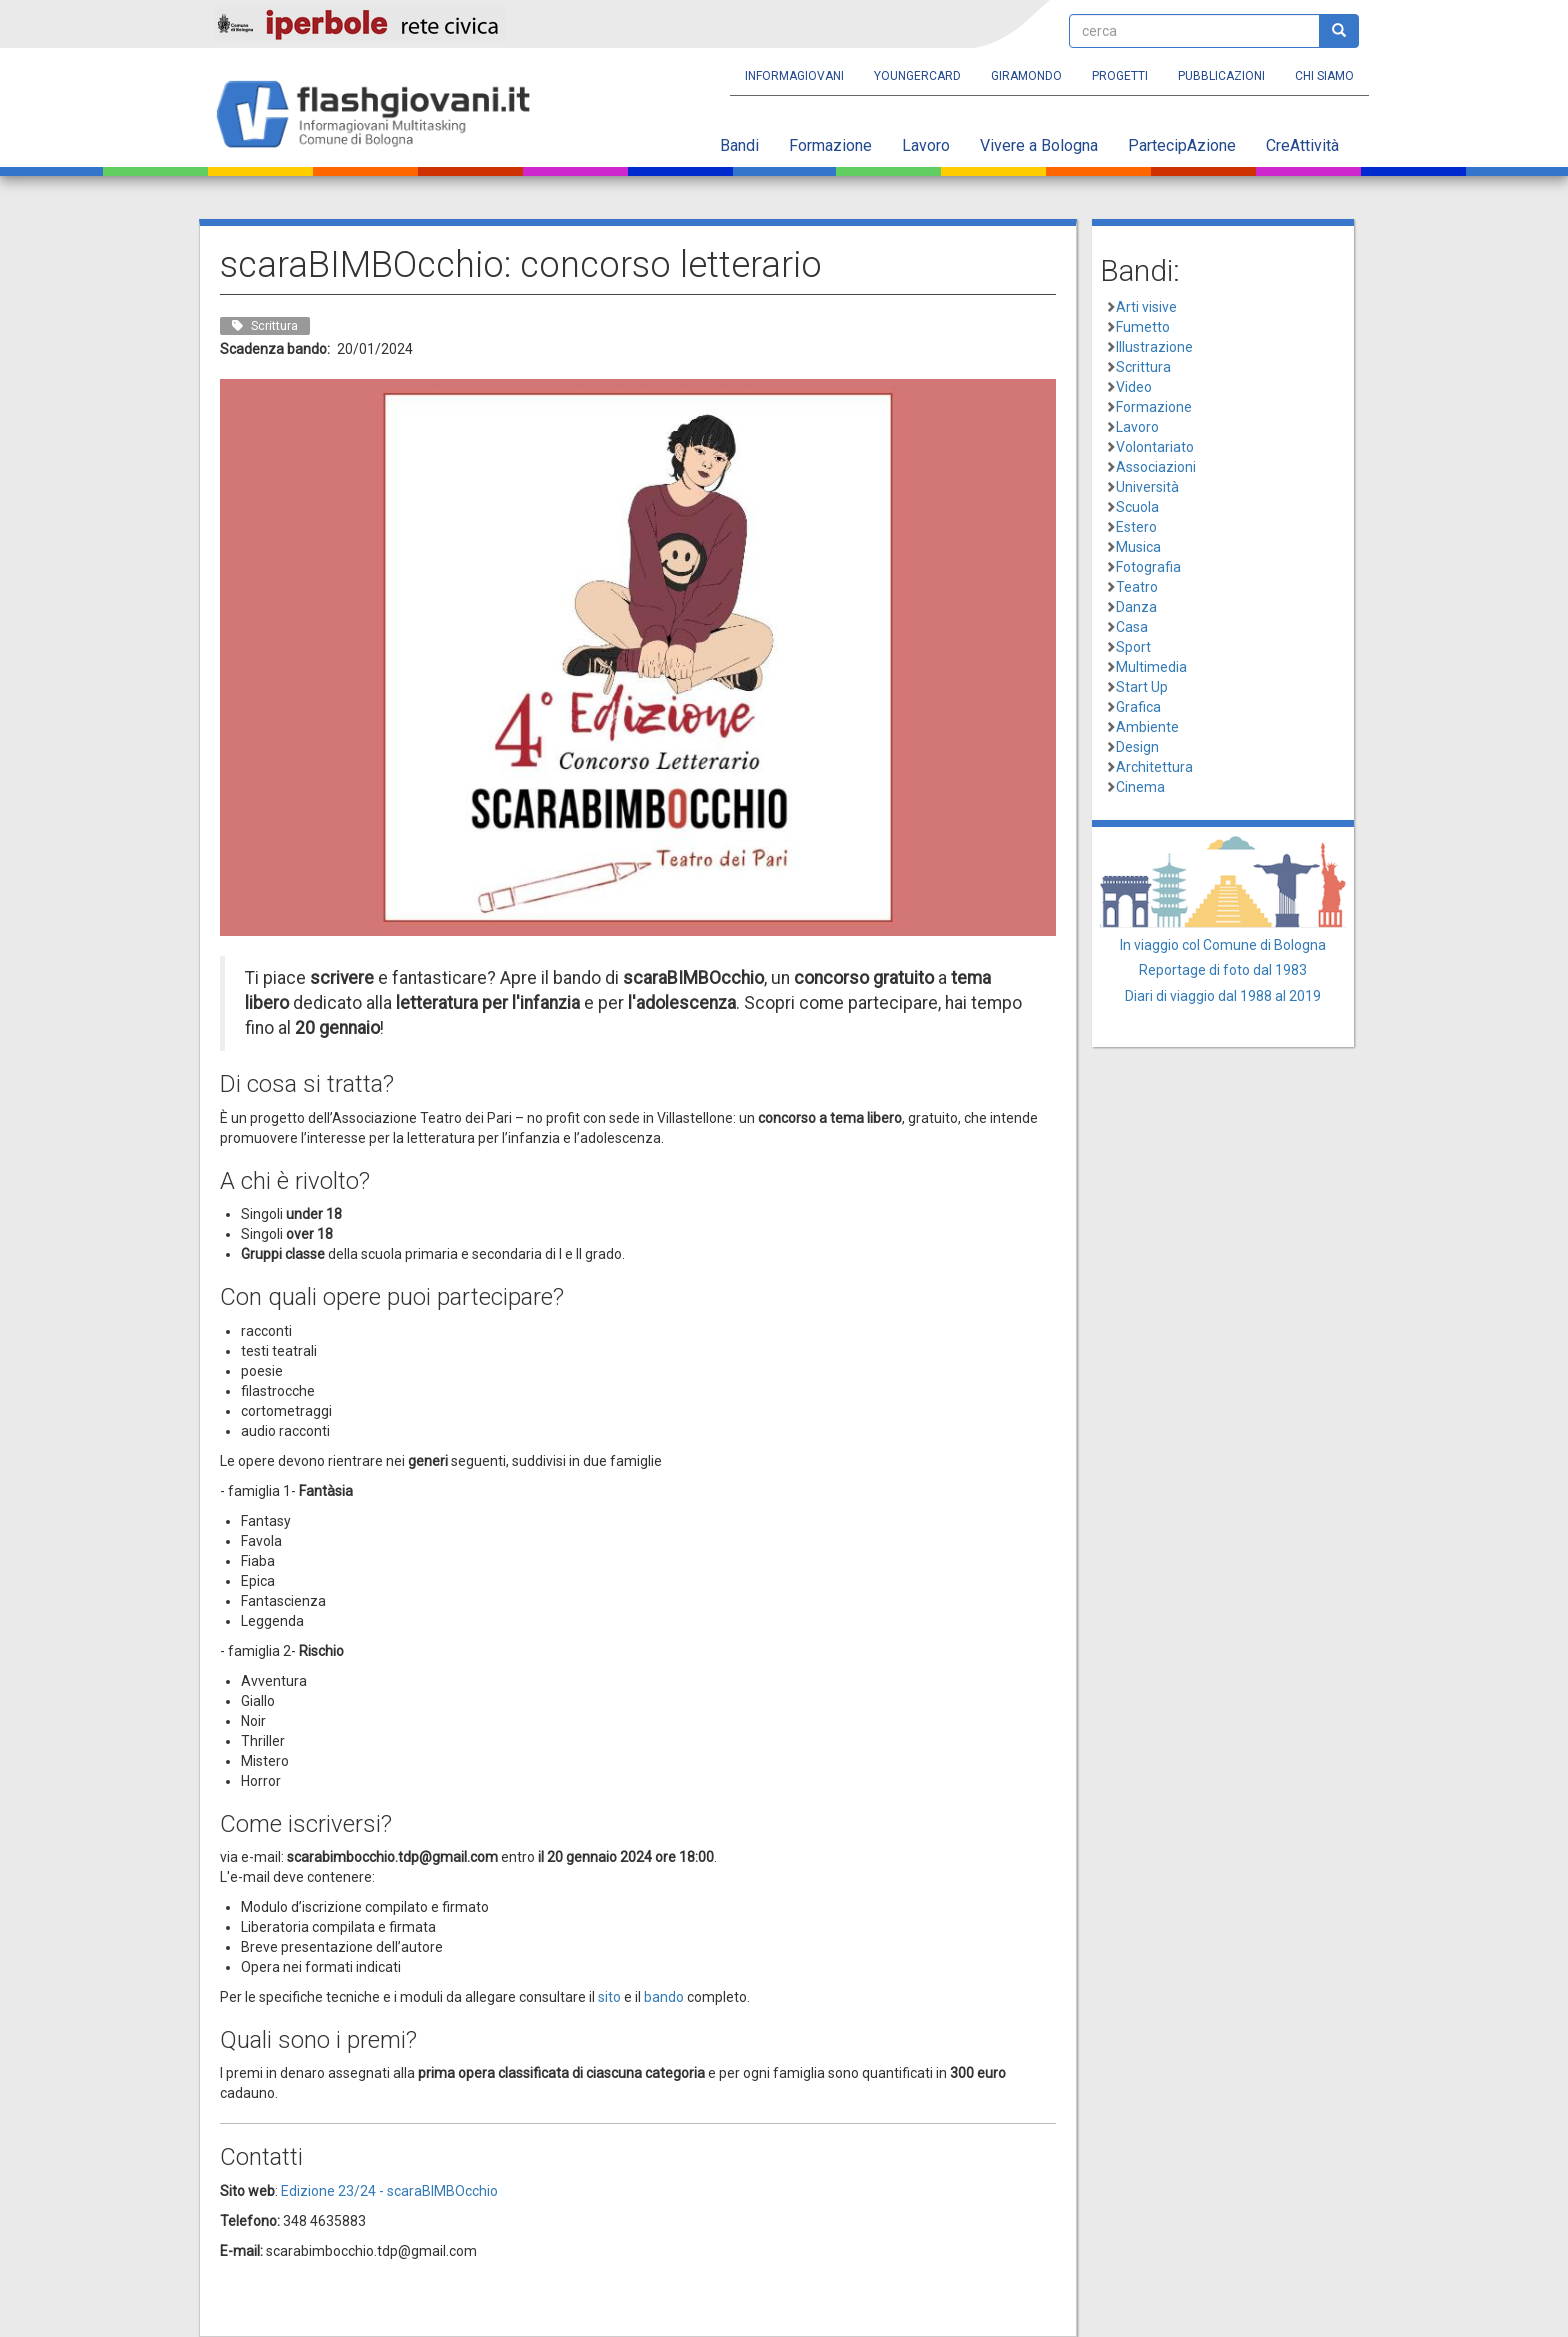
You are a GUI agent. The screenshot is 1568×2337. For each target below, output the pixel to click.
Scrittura (1143, 367)
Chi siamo (1324, 76)
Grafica (1138, 707)
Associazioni (1156, 467)
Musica (1138, 547)
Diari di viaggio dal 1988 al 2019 (1223, 996)
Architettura (1154, 767)
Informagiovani (794, 76)
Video (1134, 387)
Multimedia (1151, 667)
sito (609, 1997)
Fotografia (1148, 567)
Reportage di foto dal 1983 (1223, 970)
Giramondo (1026, 76)
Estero (1136, 527)
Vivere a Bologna (1039, 145)
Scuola (1137, 507)
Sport (1133, 647)
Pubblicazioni (1221, 76)
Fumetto (1143, 327)
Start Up (1142, 687)
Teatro (1137, 587)
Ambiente (1147, 727)
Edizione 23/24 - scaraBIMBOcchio (389, 2191)
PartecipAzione (1182, 145)
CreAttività (1302, 145)
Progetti (1120, 76)
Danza (1136, 607)
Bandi (739, 145)
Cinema (1140, 787)
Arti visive (1146, 307)
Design (1137, 747)
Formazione (830, 145)
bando (664, 1997)
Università (1147, 487)
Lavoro (926, 145)
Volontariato (1155, 447)
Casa (1132, 627)
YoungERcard (917, 76)
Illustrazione (1154, 347)
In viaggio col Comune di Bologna (1223, 945)
